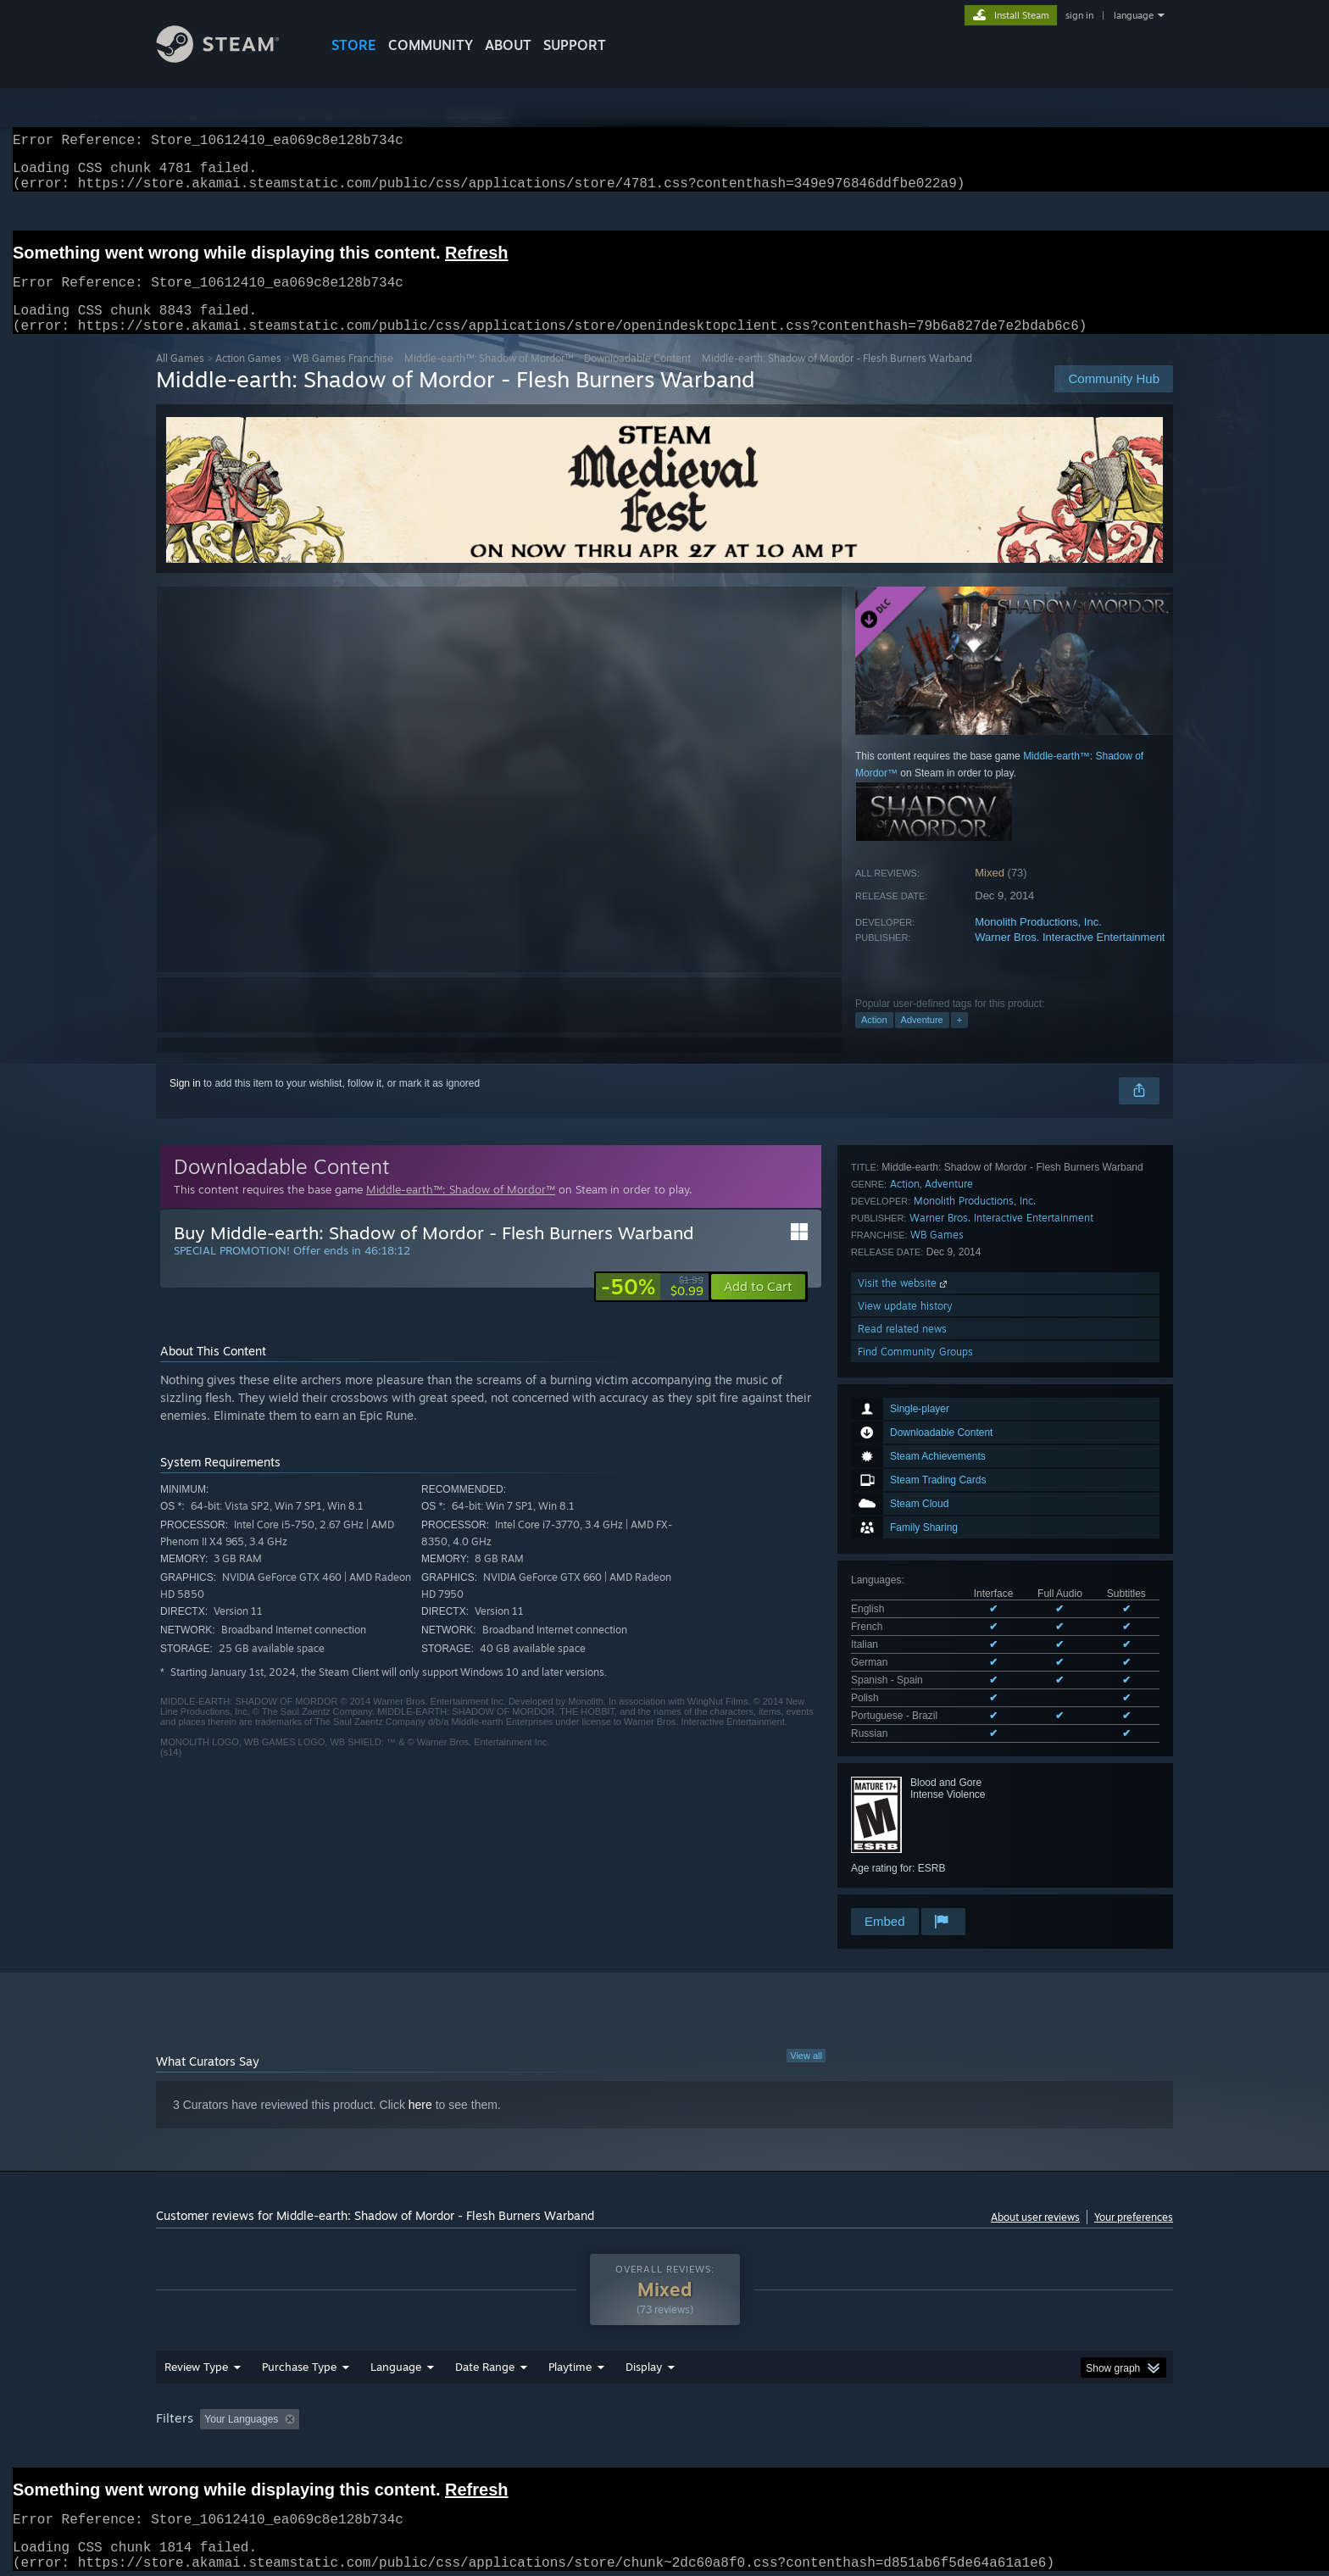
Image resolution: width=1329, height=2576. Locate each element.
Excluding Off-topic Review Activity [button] (413, 2414)
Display (644, 2361)
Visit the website (904, 1776)
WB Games (937, 1728)
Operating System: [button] (807, 2414)
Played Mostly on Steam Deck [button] (665, 2414)
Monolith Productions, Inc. (1038, 942)
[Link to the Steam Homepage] (230, 58)
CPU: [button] (894, 2414)
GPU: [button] (951, 2414)
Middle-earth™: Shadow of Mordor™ (488, 378)
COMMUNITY (430, 44)
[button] (758, 1307)
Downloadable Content (637, 378)
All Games (180, 378)
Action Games (248, 378)
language (1134, 15)
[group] (664, 2415)
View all (806, 2039)
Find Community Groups (915, 1845)
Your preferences (1133, 2200)
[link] (652, 1307)
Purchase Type (299, 2361)
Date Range (484, 2361)
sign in (1079, 15)
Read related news (902, 1822)
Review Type (196, 2361)
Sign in (185, 1104)
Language (395, 2361)
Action (874, 1040)
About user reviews (1035, 2200)
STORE (353, 44)
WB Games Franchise (342, 378)
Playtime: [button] (543, 2414)
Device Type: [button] (1025, 2414)
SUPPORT (574, 44)
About (508, 44)
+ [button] (959, 1040)
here (420, 2088)
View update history (905, 1799)
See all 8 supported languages (919, 1481)
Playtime (570, 2361)
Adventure (922, 1040)
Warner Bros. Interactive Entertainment (1070, 957)
